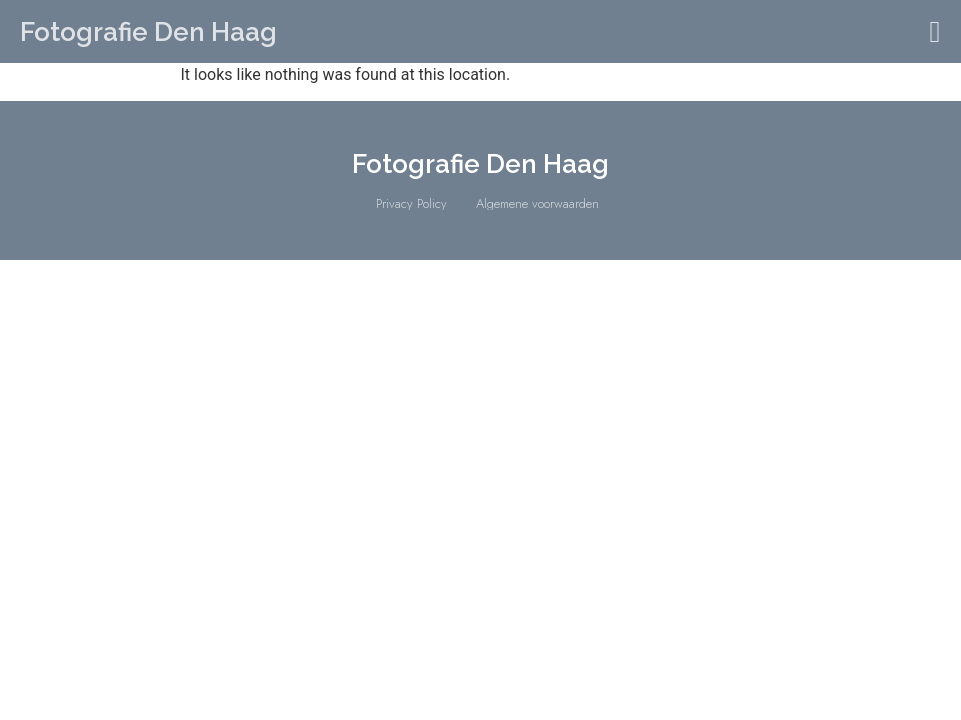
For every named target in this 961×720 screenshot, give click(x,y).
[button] (935, 31)
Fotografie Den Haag (148, 32)
